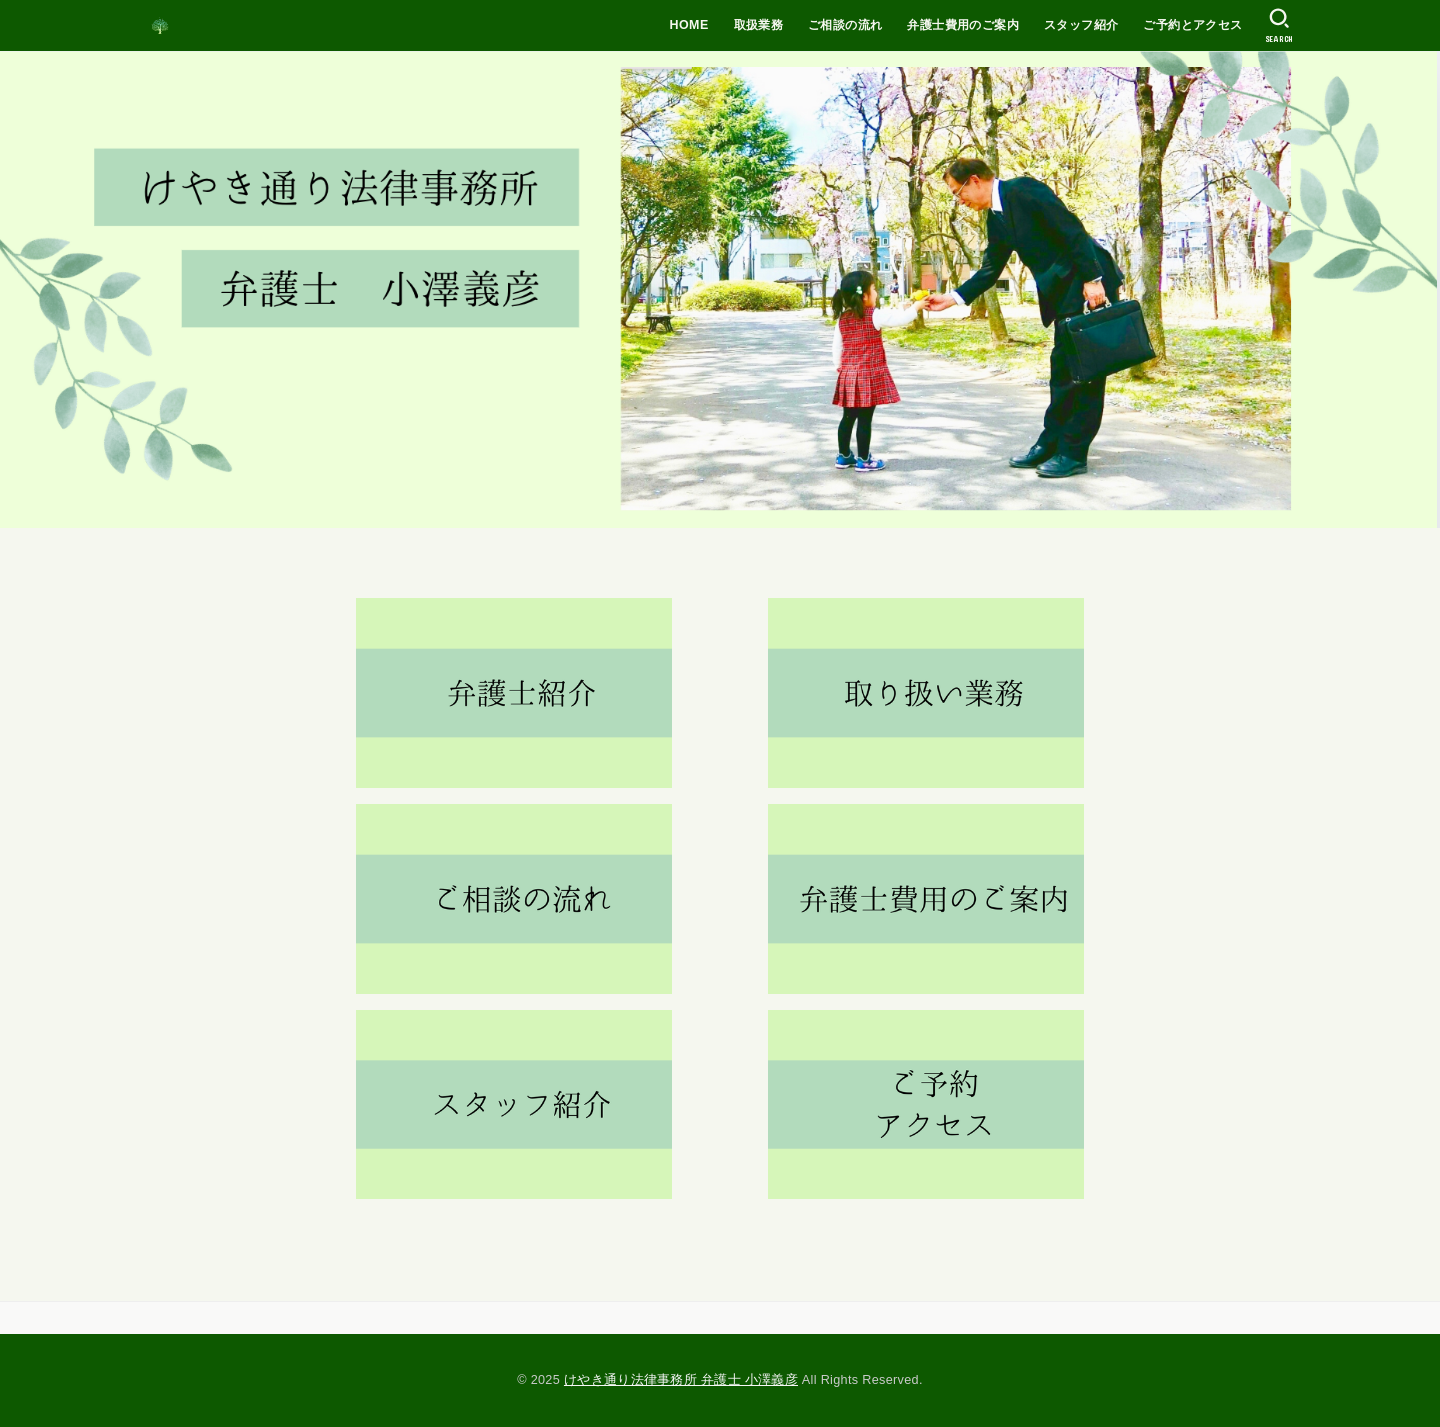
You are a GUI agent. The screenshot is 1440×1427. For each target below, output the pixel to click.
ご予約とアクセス (1192, 25)
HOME (689, 25)
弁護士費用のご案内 (963, 25)
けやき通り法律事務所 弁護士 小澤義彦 (681, 1380)
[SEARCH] (1279, 25)
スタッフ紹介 (1081, 25)
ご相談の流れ (845, 25)
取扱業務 (759, 25)
